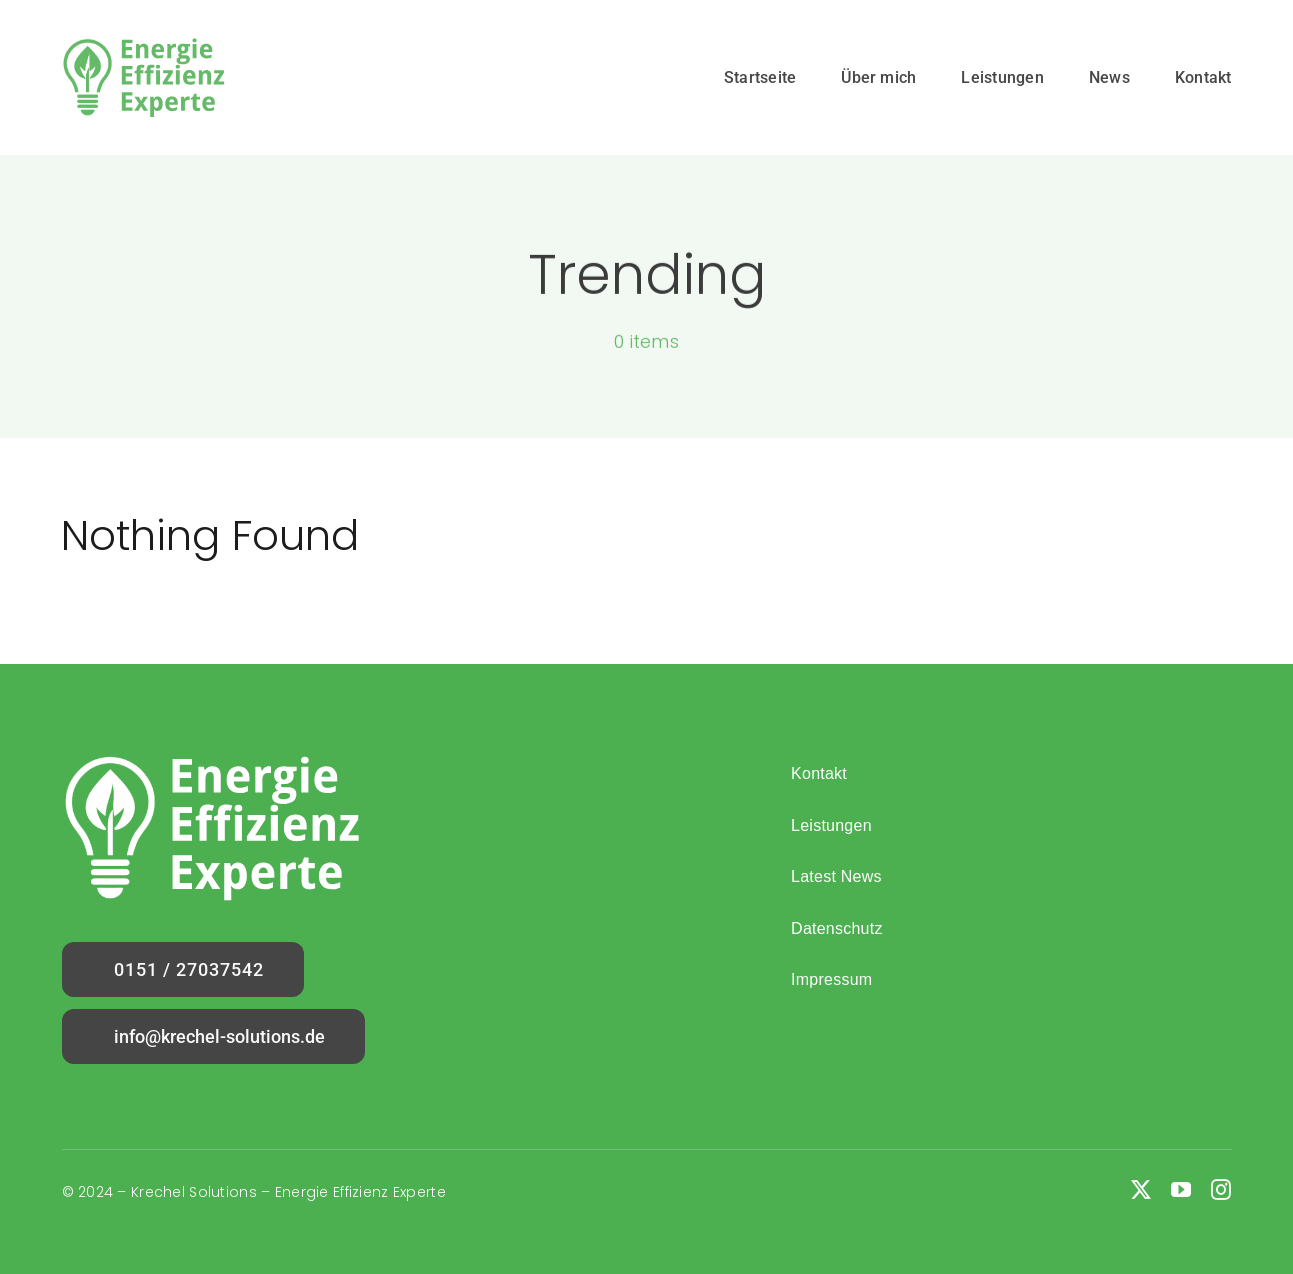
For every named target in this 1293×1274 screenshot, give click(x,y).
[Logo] (143, 46)
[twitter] (1141, 1190)
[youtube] (1181, 1190)
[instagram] (1221, 1190)
